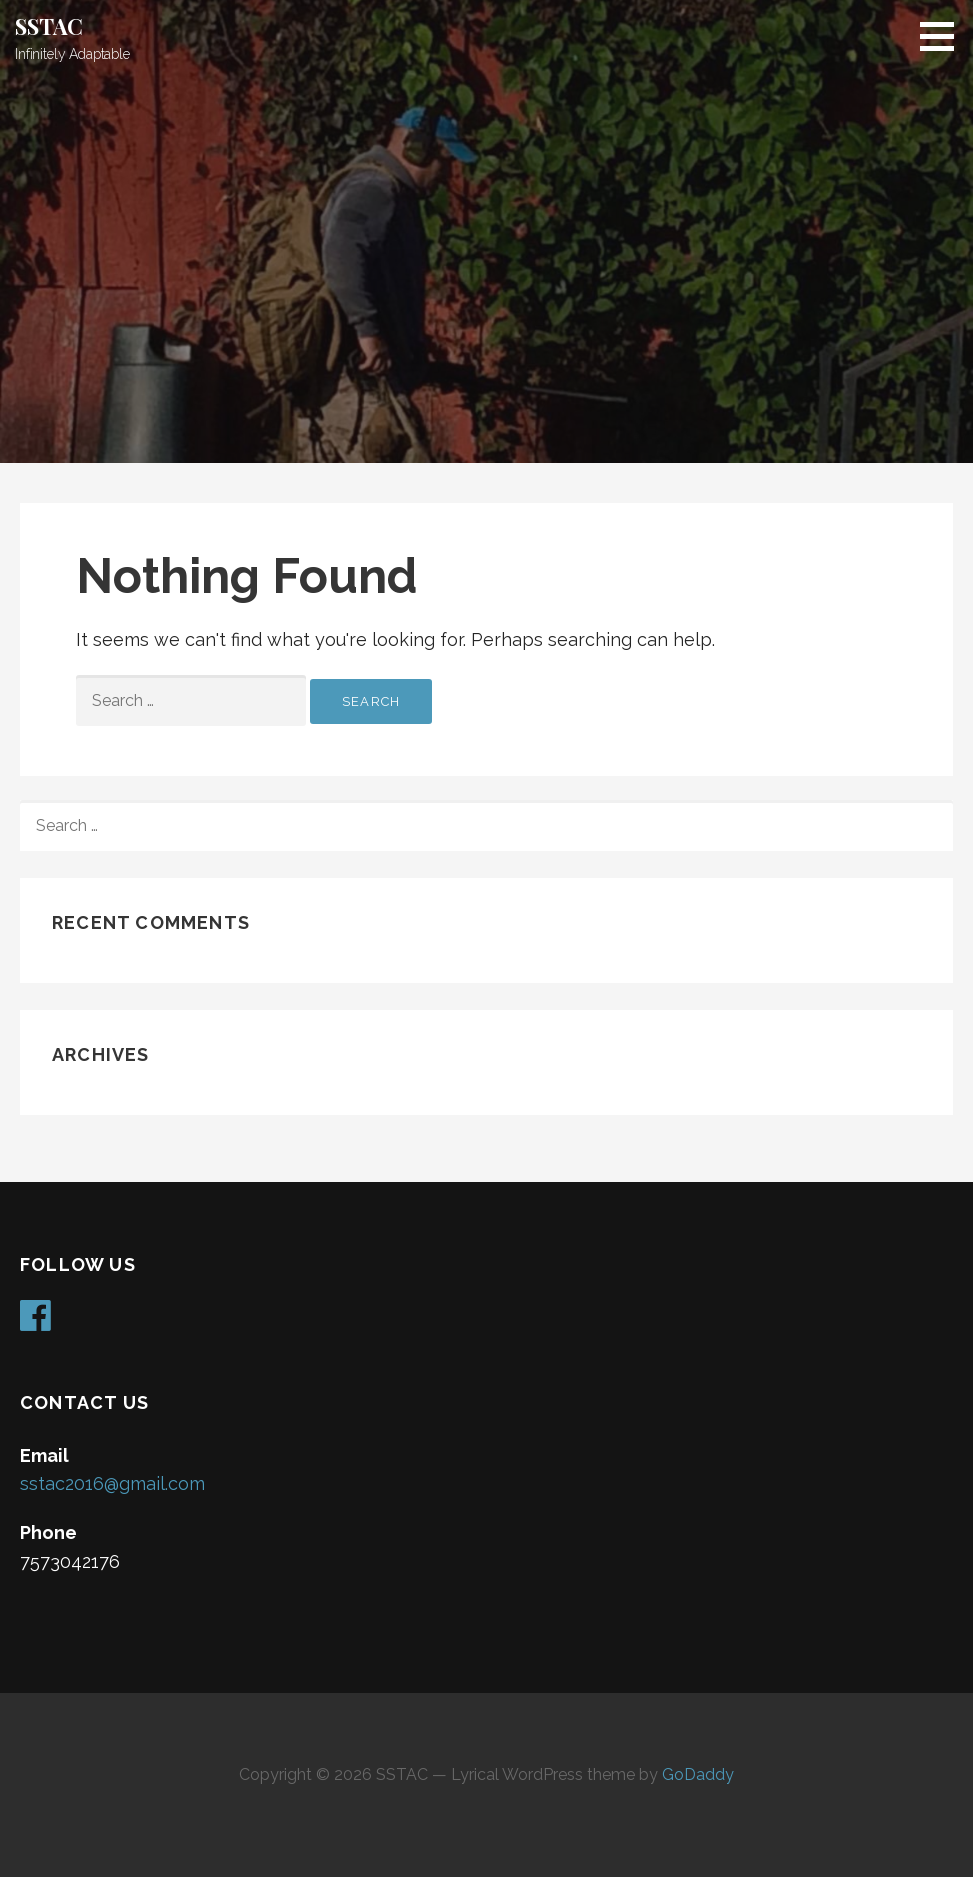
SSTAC (49, 26)
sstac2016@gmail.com (112, 1483)
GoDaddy (698, 1774)
